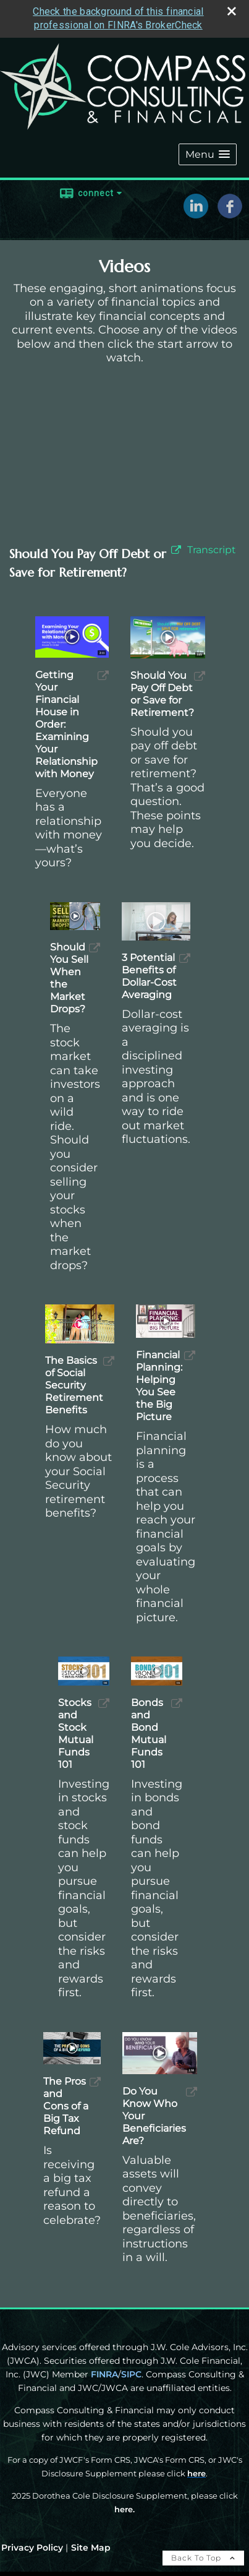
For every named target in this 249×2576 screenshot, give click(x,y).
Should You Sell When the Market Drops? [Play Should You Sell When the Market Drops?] (69, 978)
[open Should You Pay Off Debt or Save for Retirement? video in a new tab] (199, 676)
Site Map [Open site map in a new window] (91, 2547)
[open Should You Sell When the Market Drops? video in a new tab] (94, 947)
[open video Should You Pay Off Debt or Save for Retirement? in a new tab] (176, 550)
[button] (208, 154)
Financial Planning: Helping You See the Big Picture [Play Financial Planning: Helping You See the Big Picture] (159, 1386)
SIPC (131, 2374)
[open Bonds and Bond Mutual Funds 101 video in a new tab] (176, 1703)
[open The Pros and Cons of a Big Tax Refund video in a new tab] (95, 2081)
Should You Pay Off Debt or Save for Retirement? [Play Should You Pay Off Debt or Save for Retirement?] (162, 694)
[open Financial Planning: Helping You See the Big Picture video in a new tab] (189, 1355)
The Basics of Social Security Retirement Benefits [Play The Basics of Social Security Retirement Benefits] (74, 1385)
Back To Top (203, 2557)
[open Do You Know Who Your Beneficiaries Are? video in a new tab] (191, 2091)
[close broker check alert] (232, 11)
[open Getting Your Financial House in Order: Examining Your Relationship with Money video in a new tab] (103, 674)
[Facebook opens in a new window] (229, 214)
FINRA (104, 2374)
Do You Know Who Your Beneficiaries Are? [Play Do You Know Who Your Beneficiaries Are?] (154, 2116)
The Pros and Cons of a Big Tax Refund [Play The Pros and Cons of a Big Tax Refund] (65, 2106)
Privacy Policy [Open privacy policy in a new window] (32, 2547)
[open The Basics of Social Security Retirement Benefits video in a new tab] (108, 1361)
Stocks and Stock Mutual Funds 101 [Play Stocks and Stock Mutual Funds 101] (75, 1733)
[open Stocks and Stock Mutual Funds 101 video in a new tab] (103, 1703)
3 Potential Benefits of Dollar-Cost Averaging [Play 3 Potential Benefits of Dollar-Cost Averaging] (149, 976)
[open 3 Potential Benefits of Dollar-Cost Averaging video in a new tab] (184, 958)
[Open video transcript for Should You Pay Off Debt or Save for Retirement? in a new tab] (211, 550)
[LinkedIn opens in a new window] (196, 214)
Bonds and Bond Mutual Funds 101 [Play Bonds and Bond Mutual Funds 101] (148, 1733)
